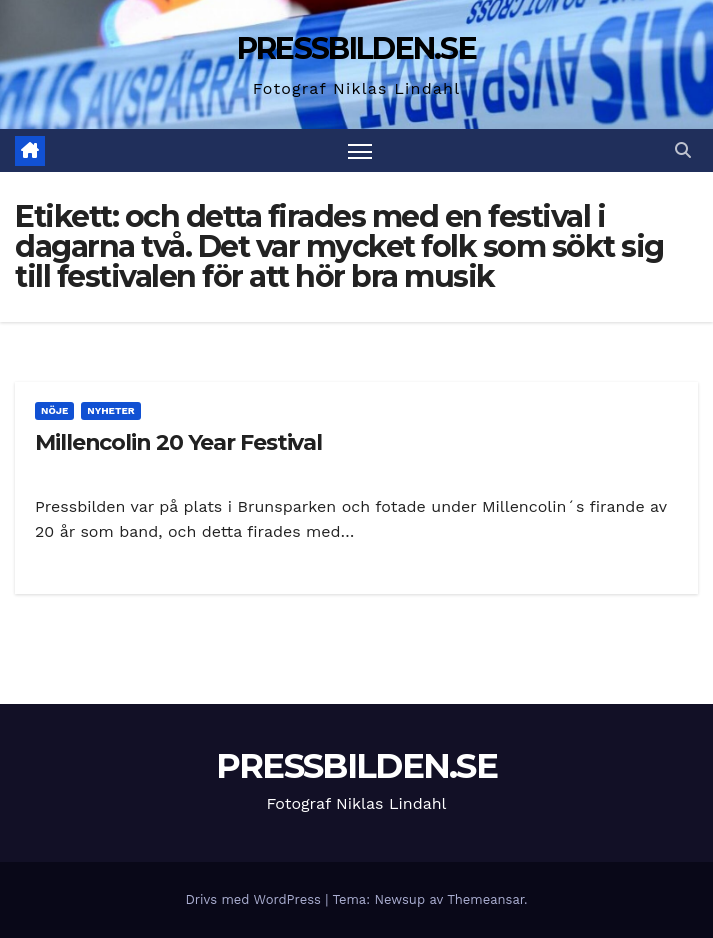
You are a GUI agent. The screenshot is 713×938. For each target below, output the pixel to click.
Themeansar (485, 899)
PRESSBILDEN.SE (356, 48)
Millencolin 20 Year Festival (178, 442)
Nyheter (110, 410)
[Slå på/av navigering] (360, 150)
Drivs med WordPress (255, 899)
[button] (683, 150)
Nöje (54, 410)
